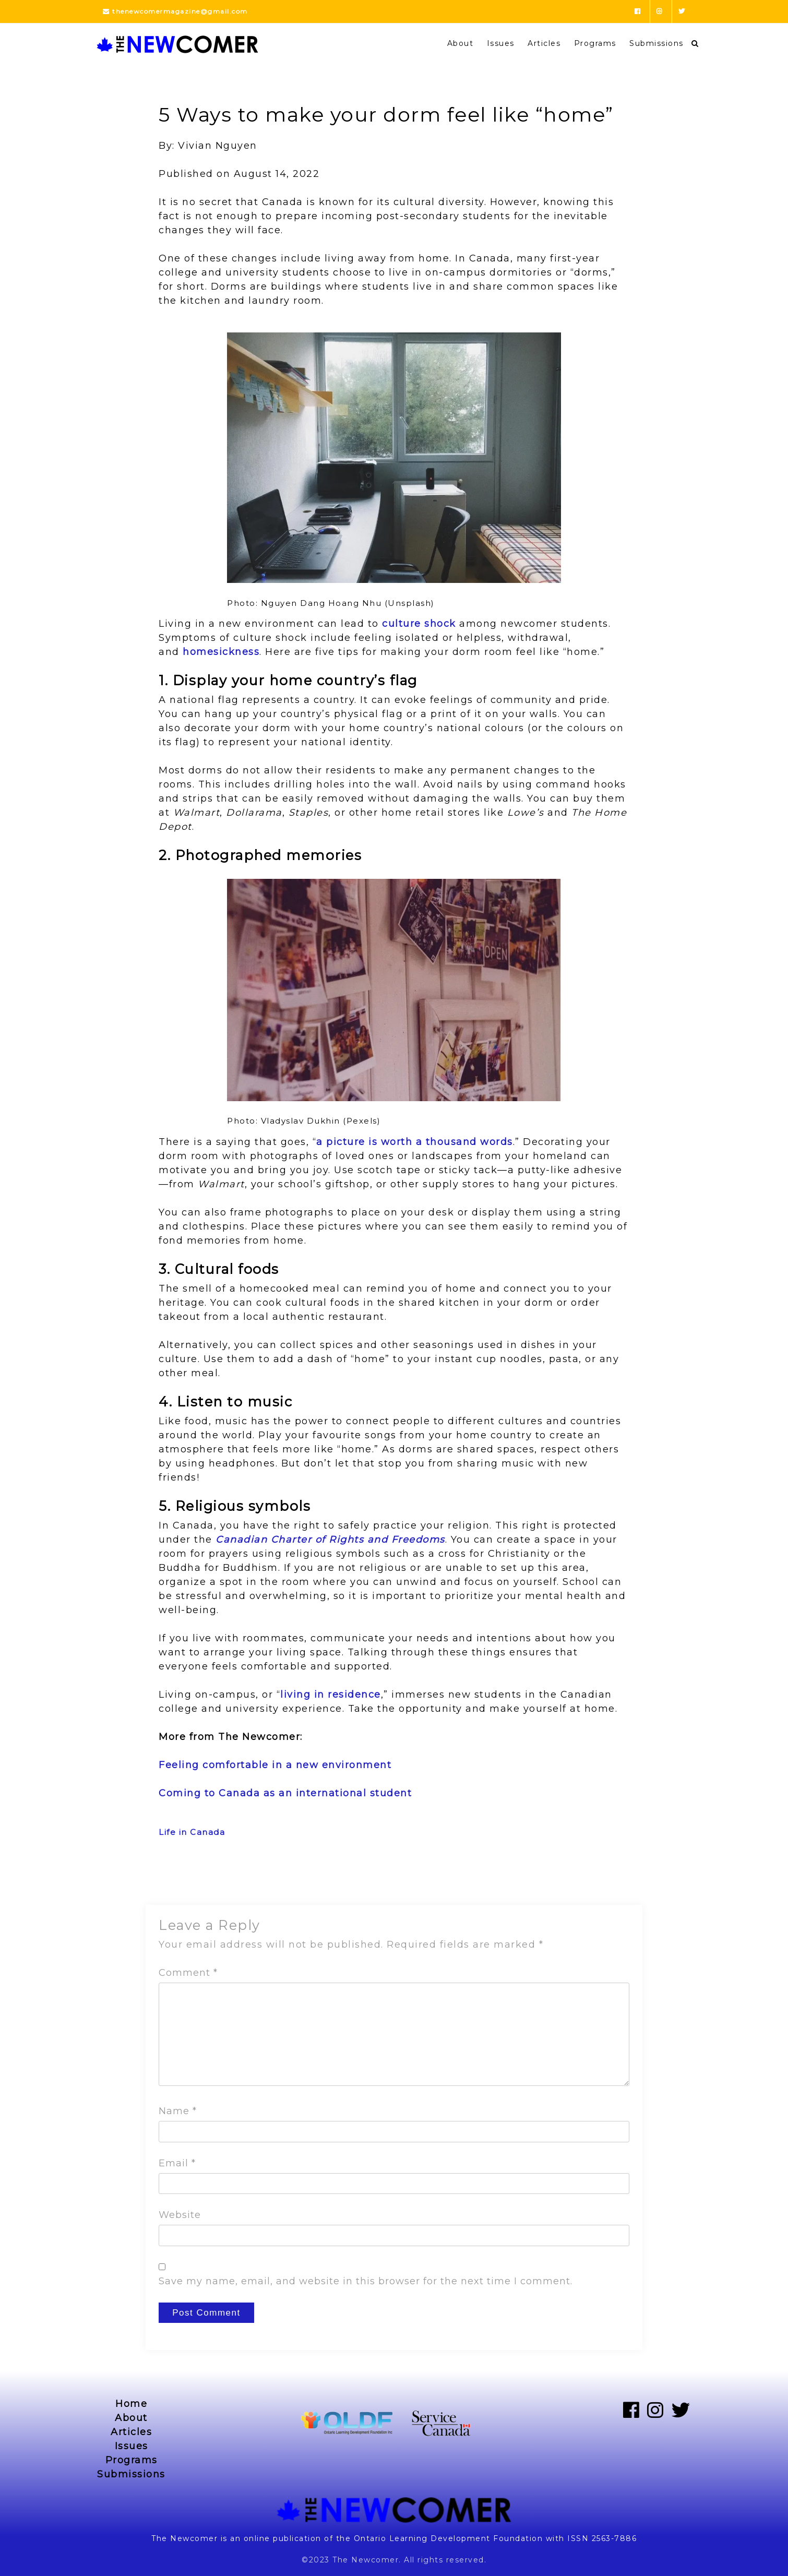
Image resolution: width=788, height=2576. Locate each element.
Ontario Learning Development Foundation (448, 2538)
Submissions (656, 43)
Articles (544, 43)
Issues (501, 43)
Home (131, 2404)
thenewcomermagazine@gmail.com (175, 11)
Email (177, 2163)
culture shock (419, 623)
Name (178, 2111)
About (460, 43)
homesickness (221, 652)
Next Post (609, 1877)
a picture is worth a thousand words (414, 1142)
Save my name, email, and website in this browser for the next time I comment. (365, 2281)
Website (180, 2215)
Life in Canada (192, 1832)
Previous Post (188, 1877)
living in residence (330, 1694)
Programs (595, 43)
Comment (188, 1972)
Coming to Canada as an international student (285, 1793)
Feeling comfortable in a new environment (275, 1765)
